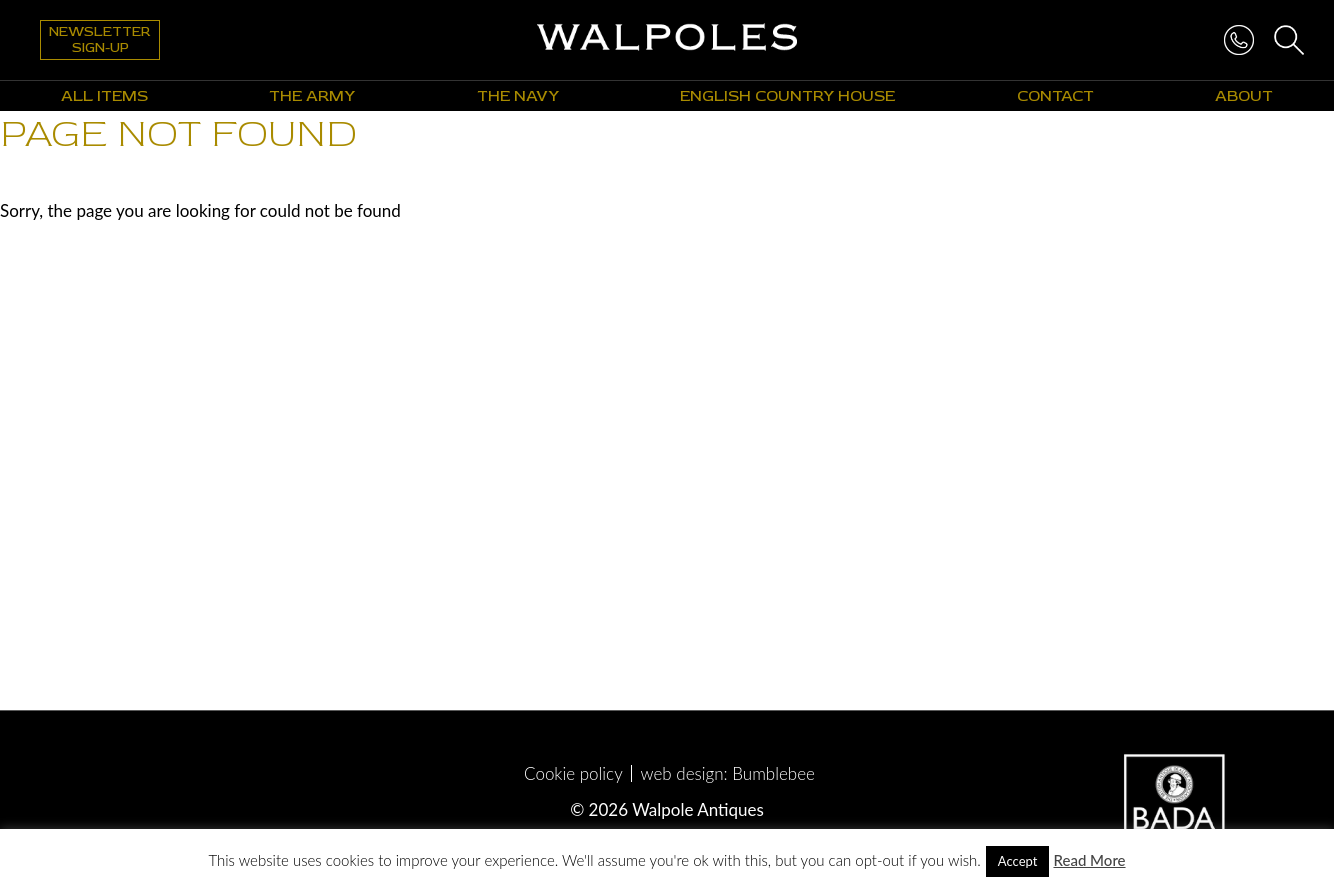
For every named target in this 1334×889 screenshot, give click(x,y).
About (1244, 96)
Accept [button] (1018, 861)
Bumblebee (773, 773)
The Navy (518, 96)
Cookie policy (573, 773)
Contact (1055, 96)
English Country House (787, 96)
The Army (312, 96)
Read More (1089, 860)
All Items (104, 96)
